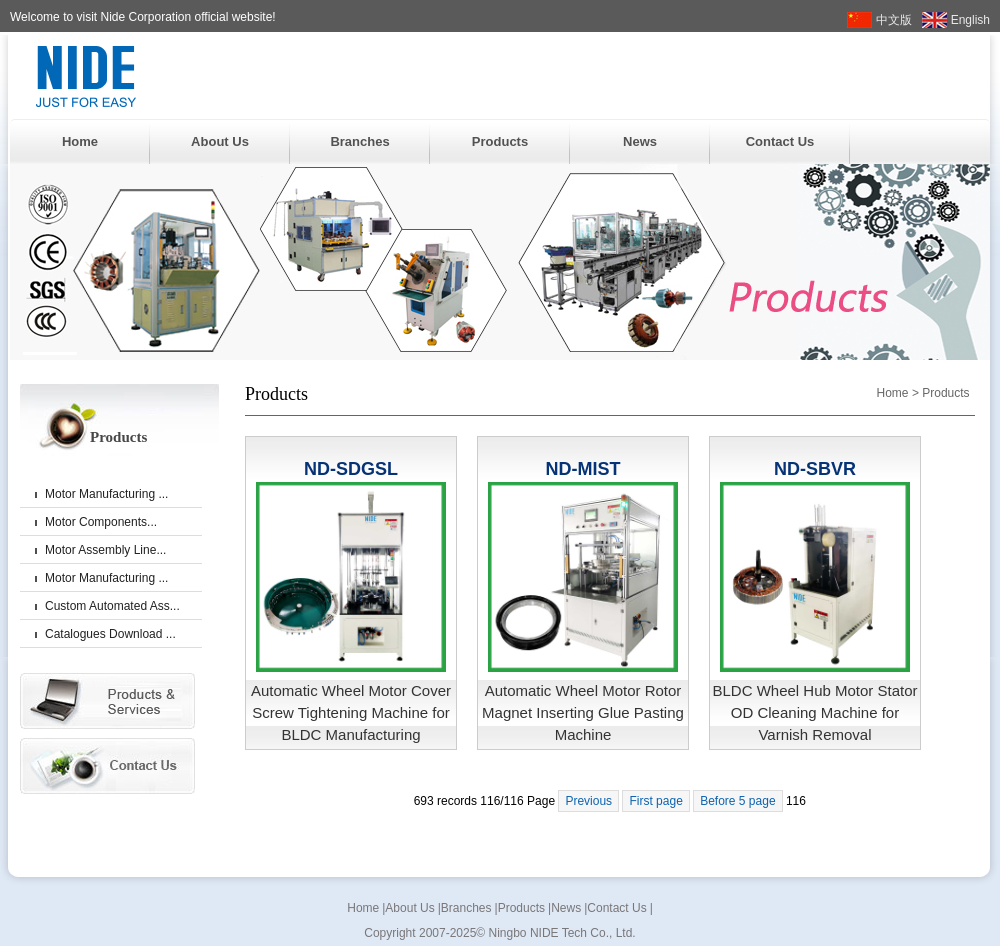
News (640, 141)
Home (80, 141)
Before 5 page (737, 801)
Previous (588, 801)
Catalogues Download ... (110, 634)
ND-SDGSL (351, 469)
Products (500, 141)
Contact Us (780, 141)
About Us (220, 141)
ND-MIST (583, 469)
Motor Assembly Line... (105, 550)
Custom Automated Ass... (112, 606)
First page (655, 801)
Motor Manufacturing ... (106, 494)
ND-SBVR (815, 469)
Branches (359, 141)
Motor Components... (101, 522)
